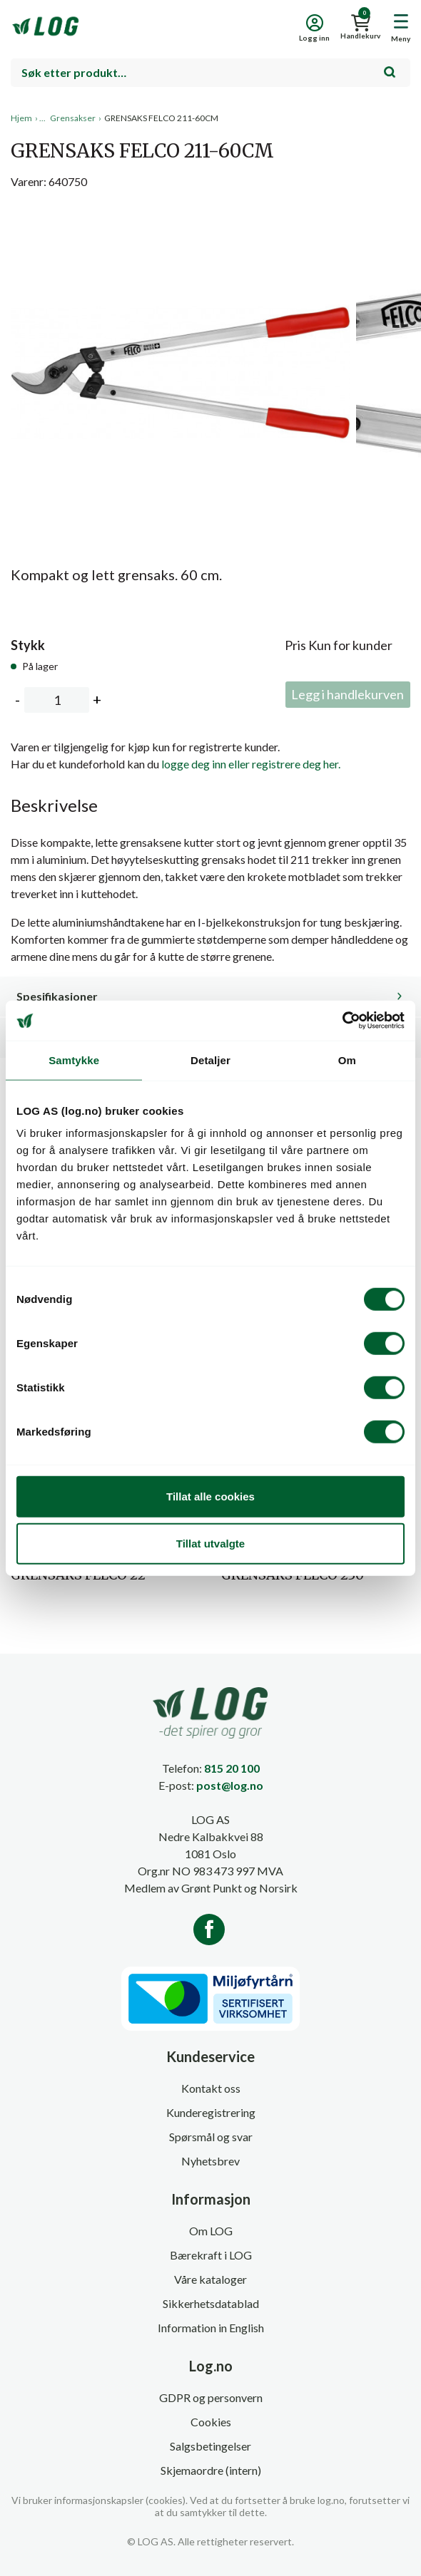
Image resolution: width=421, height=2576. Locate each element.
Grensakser (73, 118)
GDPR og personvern (211, 2397)
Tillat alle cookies (210, 1496)
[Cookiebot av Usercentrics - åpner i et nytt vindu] (342, 1020)
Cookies (211, 2421)
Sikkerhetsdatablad (211, 2303)
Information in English (211, 2327)
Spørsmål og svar (211, 2136)
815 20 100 (232, 1768)
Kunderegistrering (210, 2112)
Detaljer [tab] (210, 1059)
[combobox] (210, 72)
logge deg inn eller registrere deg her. (250, 764)
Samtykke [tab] (74, 1059)
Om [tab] (347, 1059)
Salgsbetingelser (210, 2446)
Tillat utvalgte (210, 1543)
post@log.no (229, 1785)
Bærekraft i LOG (211, 2255)
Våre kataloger (210, 2279)
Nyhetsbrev (210, 2161)
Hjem (21, 118)
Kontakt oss (210, 2088)
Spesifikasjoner (57, 996)
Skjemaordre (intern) (211, 2470)
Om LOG (211, 2230)
